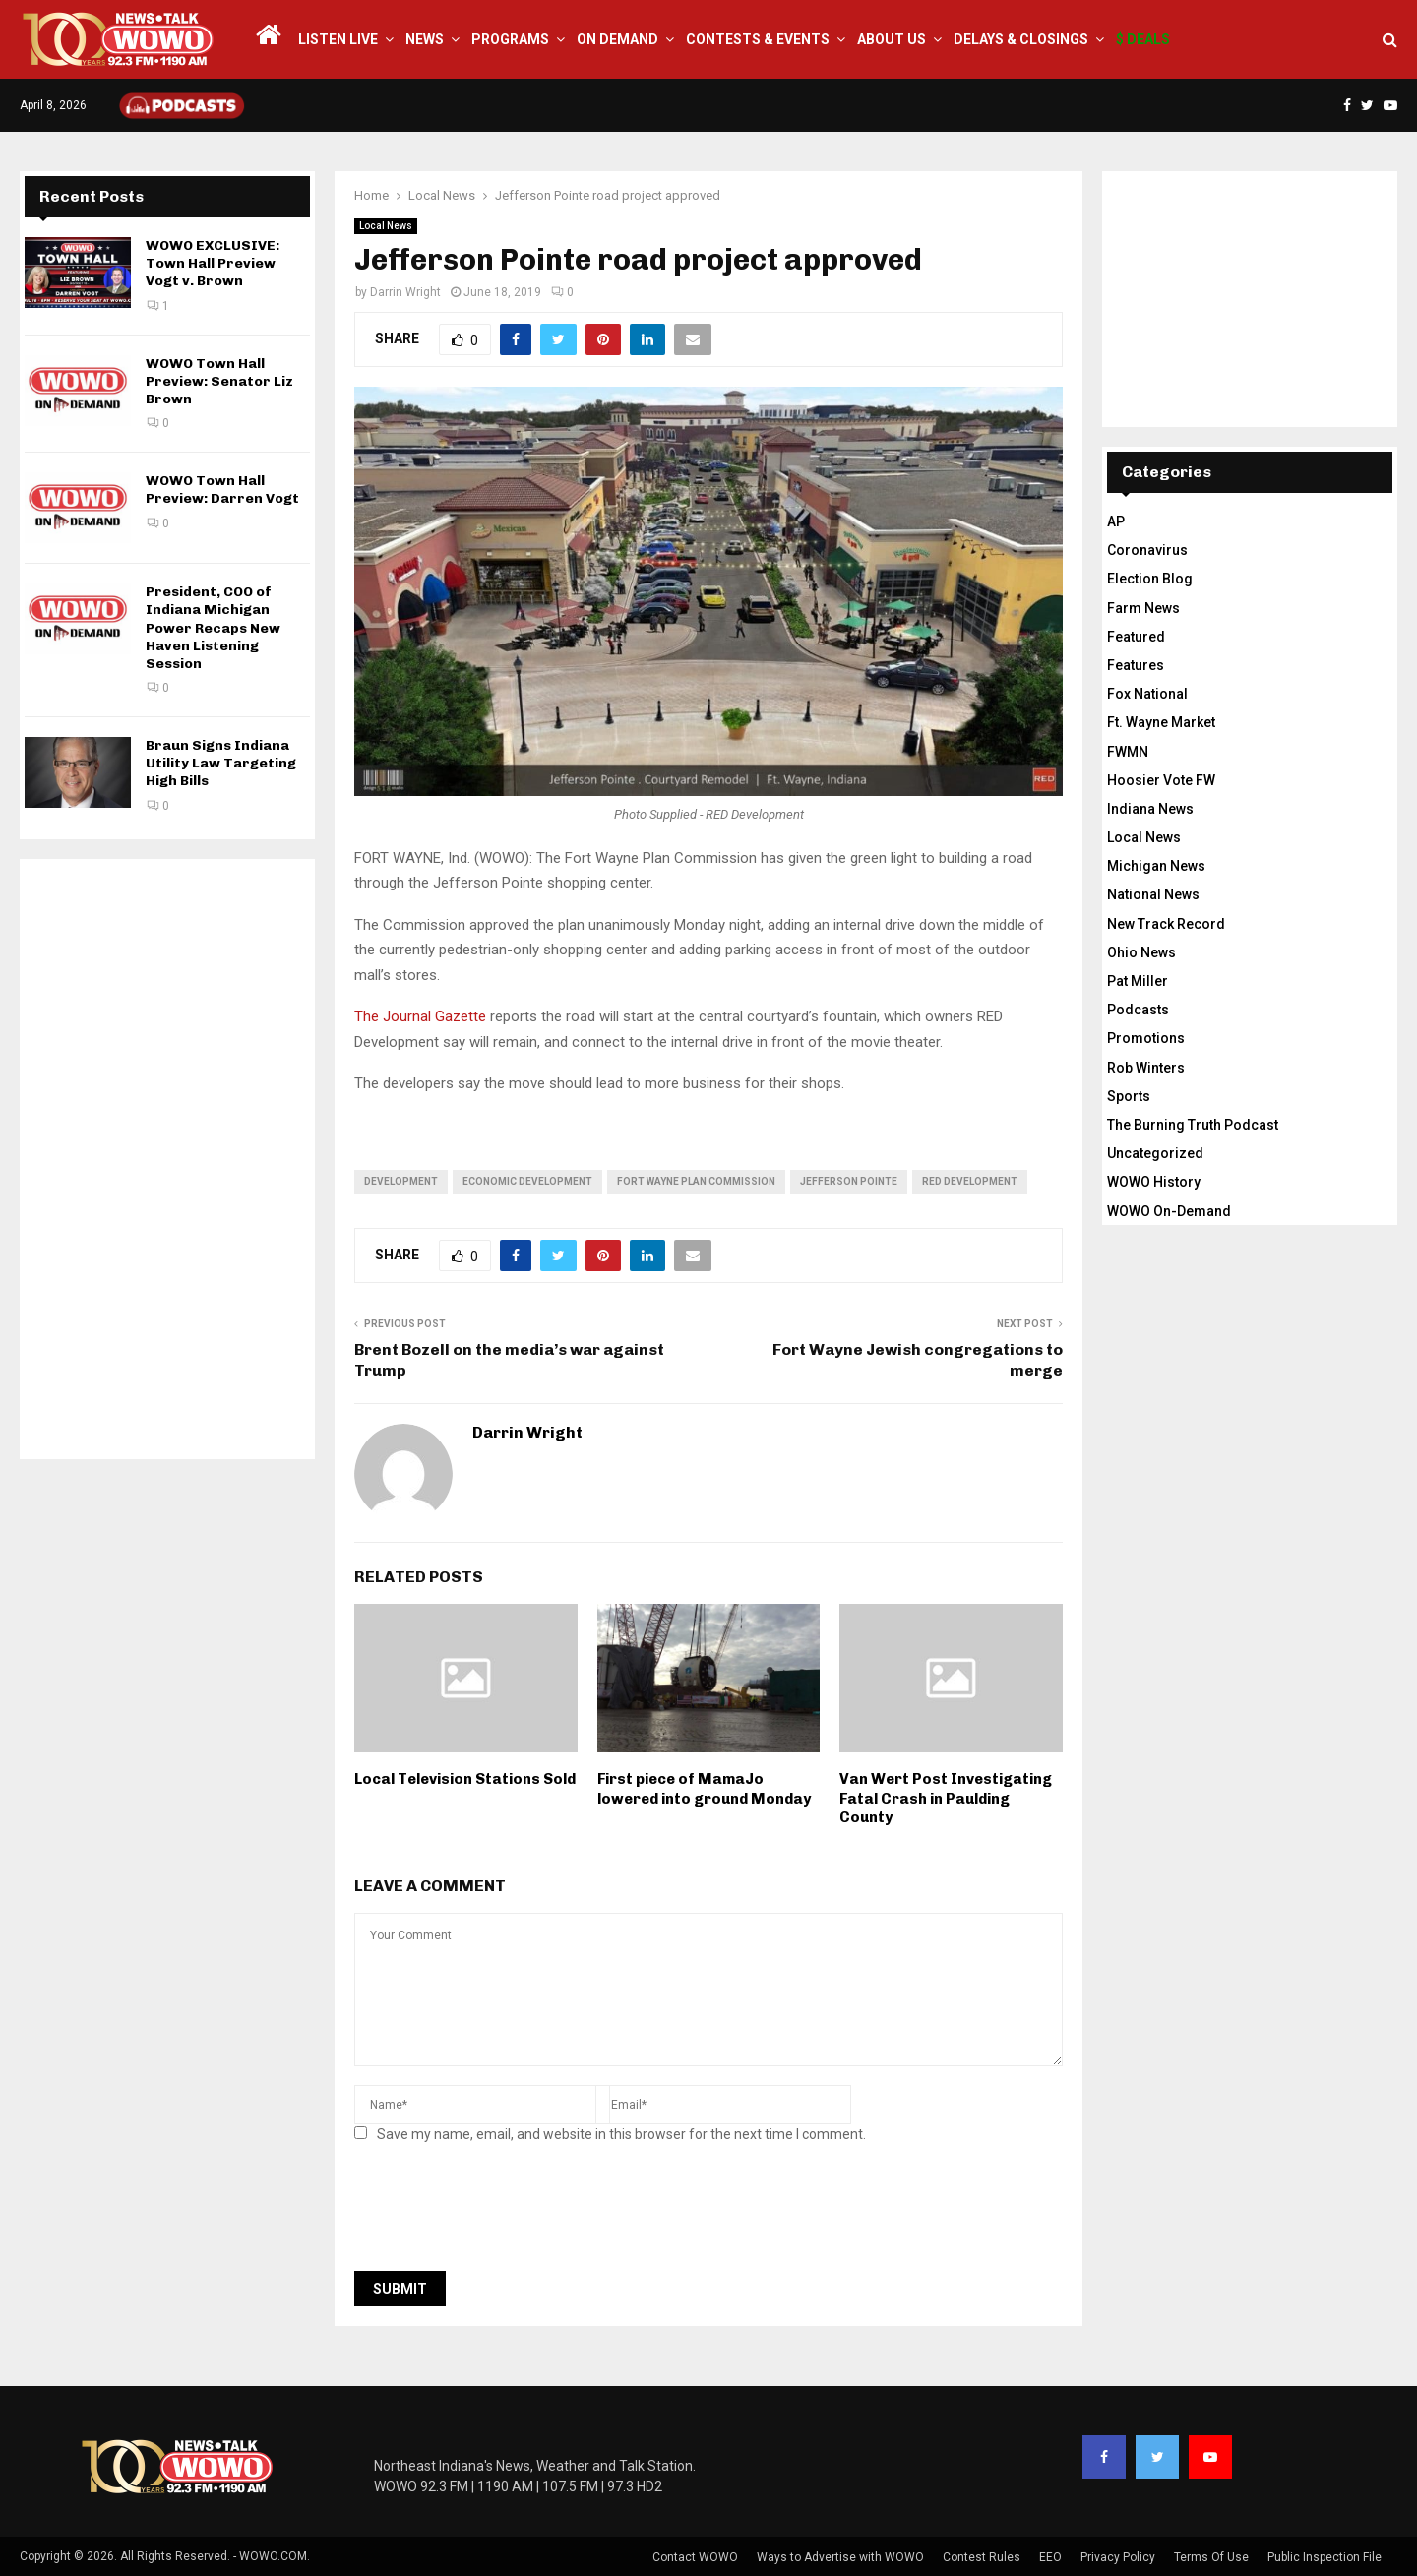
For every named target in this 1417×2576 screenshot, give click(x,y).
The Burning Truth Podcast (1192, 1125)
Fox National (1147, 694)
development (401, 1181)
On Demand (617, 39)
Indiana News (1150, 809)
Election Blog (1150, 578)
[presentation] (503, 2213)
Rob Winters (1146, 1067)
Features (1135, 665)
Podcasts (1138, 1009)
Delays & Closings (1021, 39)
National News (1153, 894)
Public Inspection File (1324, 2557)
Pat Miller (1137, 981)
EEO (1050, 2557)
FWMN (1127, 752)
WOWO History (1154, 1182)
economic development (527, 1181)
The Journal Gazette (420, 1016)
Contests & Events (758, 39)
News (424, 39)
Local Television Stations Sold (465, 1779)
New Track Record (1166, 924)
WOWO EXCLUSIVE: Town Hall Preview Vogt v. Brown (212, 263)
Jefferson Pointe (848, 1181)
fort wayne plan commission (696, 1181)
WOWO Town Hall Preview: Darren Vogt (222, 489)
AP (1116, 521)
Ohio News (1141, 952)
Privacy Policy (1117, 2557)
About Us (891, 39)
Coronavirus (1147, 550)
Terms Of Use (1211, 2557)
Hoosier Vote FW (1161, 780)
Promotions (1146, 1038)
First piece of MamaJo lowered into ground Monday (704, 1789)
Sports (1128, 1096)
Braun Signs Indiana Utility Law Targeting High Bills (221, 763)
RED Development (969, 1181)
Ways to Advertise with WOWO (840, 2557)
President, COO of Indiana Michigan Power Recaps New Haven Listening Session (213, 627)
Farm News (1143, 608)
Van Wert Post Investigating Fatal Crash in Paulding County (945, 1798)
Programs (510, 39)
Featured (1136, 636)
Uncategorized (1155, 1153)
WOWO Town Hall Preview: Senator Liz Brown (219, 381)
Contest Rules (981, 2557)
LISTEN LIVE (338, 39)
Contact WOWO (695, 2557)
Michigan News (1156, 866)
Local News (385, 225)
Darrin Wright (405, 292)
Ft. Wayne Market (1161, 722)
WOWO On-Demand (1169, 1211)
